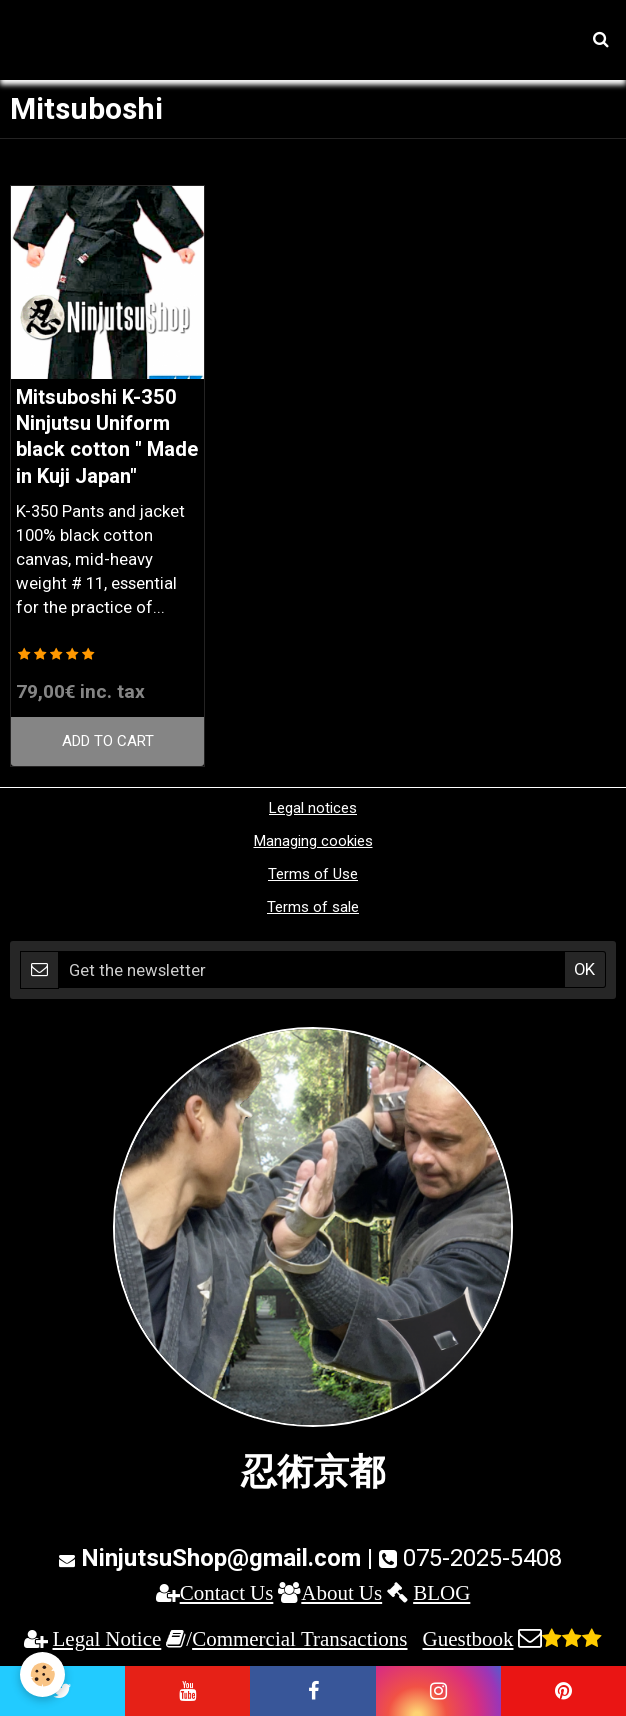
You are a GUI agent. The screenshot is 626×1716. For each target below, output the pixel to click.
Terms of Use (313, 874)
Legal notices (313, 808)
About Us (341, 1592)
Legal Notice (107, 1638)
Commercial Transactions (299, 1638)
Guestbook (467, 1638)
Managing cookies (313, 841)
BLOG (441, 1592)
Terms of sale (313, 907)
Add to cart (108, 741)
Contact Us (227, 1592)
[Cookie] (42, 1674)
